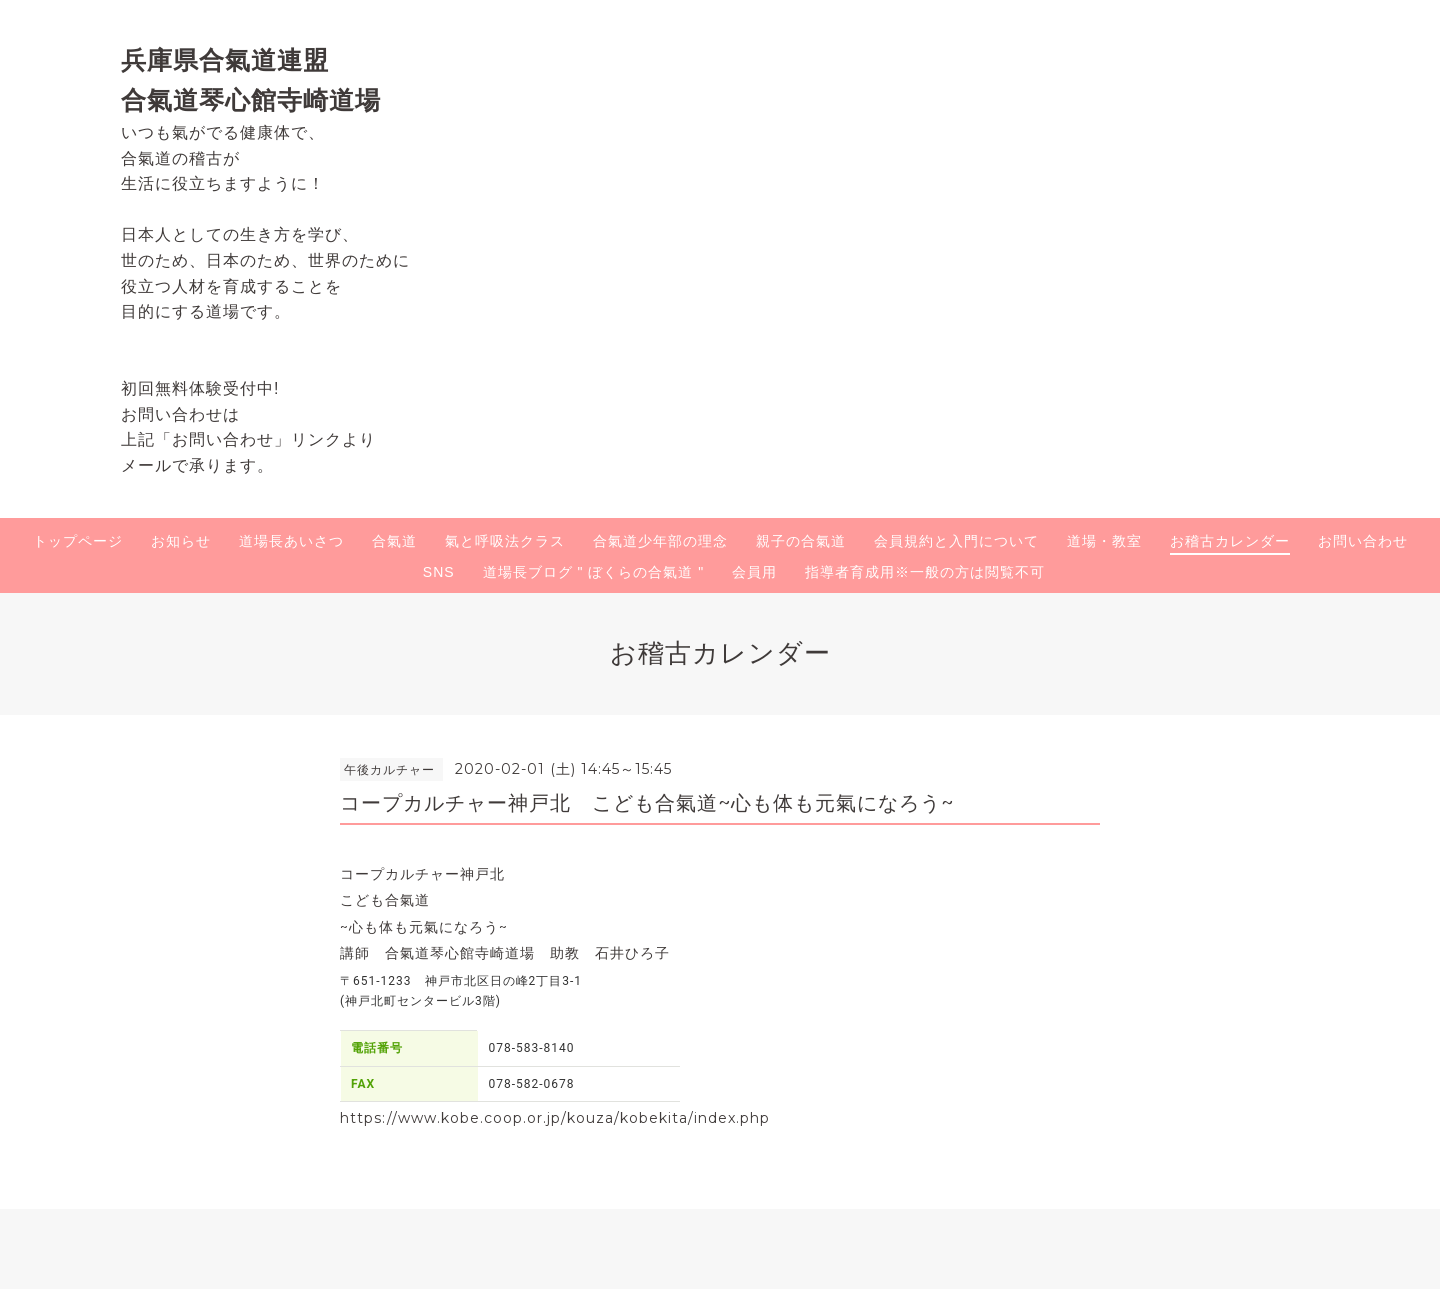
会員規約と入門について (956, 541)
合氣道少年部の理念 (660, 541)
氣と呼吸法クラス (505, 541)
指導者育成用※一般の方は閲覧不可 (925, 572)
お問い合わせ (1363, 541)
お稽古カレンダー (1230, 541)
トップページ (78, 541)
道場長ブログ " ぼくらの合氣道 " (594, 572)
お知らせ (181, 541)
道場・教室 (1104, 541)
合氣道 (394, 541)
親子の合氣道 (801, 541)
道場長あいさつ (291, 541)
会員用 (754, 572)
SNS (439, 572)
